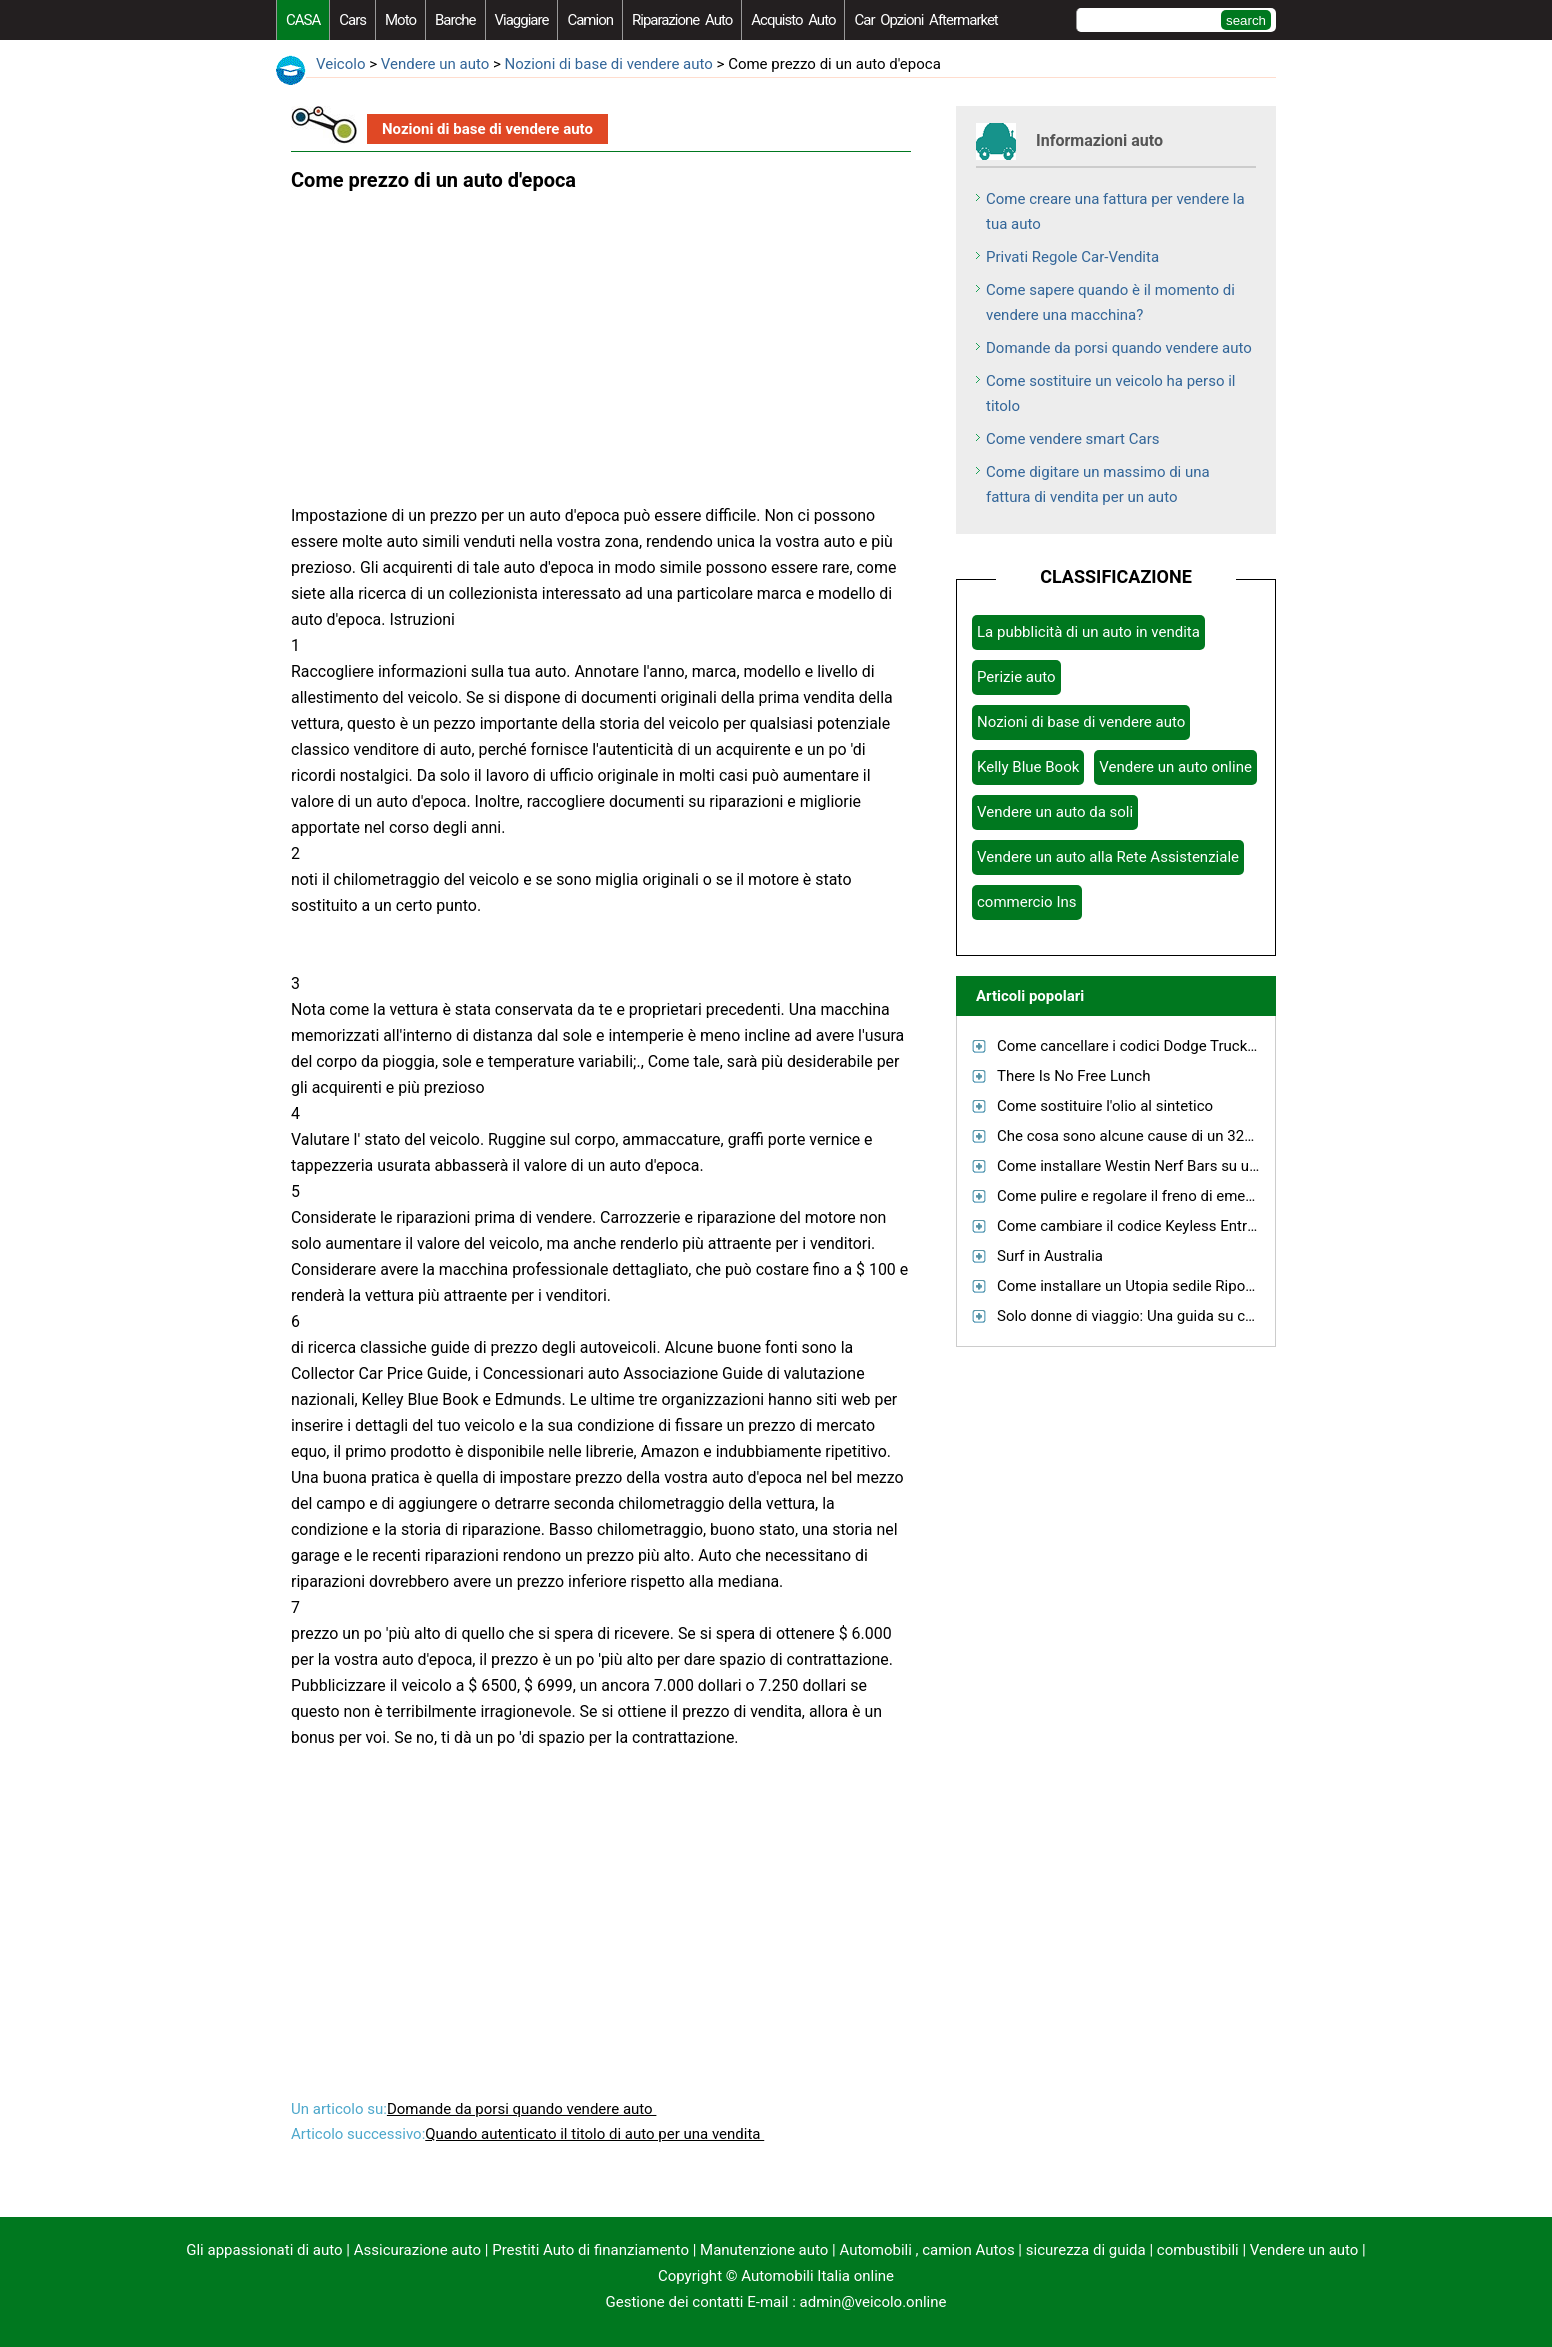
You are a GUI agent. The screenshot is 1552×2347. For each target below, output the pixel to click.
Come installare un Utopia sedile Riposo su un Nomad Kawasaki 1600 (1228, 1286)
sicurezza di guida (1086, 2250)
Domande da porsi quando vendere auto (522, 2109)
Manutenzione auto (764, 2250)
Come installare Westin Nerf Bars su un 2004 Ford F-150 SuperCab (1218, 1166)
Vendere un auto (435, 64)
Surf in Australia (1050, 1256)
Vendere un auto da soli (1055, 812)
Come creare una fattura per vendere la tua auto (1115, 211)
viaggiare (522, 20)
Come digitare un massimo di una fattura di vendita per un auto (1098, 484)
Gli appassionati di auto (264, 2250)
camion (590, 20)
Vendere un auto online (1175, 767)
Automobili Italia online (817, 2276)
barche (455, 20)
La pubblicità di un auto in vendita (1088, 632)
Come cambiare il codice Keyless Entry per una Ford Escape (1195, 1226)
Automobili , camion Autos (926, 2250)
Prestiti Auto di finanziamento (590, 2250)
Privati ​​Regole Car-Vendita (1072, 257)
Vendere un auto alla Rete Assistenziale (1108, 857)
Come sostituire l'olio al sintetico (1105, 1106)
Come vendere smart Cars (1072, 439)
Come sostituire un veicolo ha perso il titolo (1110, 393)
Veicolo (340, 64)
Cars (352, 20)
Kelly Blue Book (1028, 767)
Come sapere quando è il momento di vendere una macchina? (1110, 302)
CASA (303, 20)
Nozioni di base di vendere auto (609, 64)
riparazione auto (682, 20)
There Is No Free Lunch (1073, 1076)
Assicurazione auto (417, 2250)
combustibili (1198, 2250)
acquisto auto (793, 20)
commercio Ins (1027, 902)
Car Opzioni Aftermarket (925, 20)
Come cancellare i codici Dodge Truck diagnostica (1163, 1046)
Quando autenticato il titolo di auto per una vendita (594, 2134)
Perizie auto (1016, 677)
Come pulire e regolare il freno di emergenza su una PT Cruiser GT (1216, 1196)
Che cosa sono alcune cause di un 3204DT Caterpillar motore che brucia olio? (1254, 1136)
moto (400, 20)
